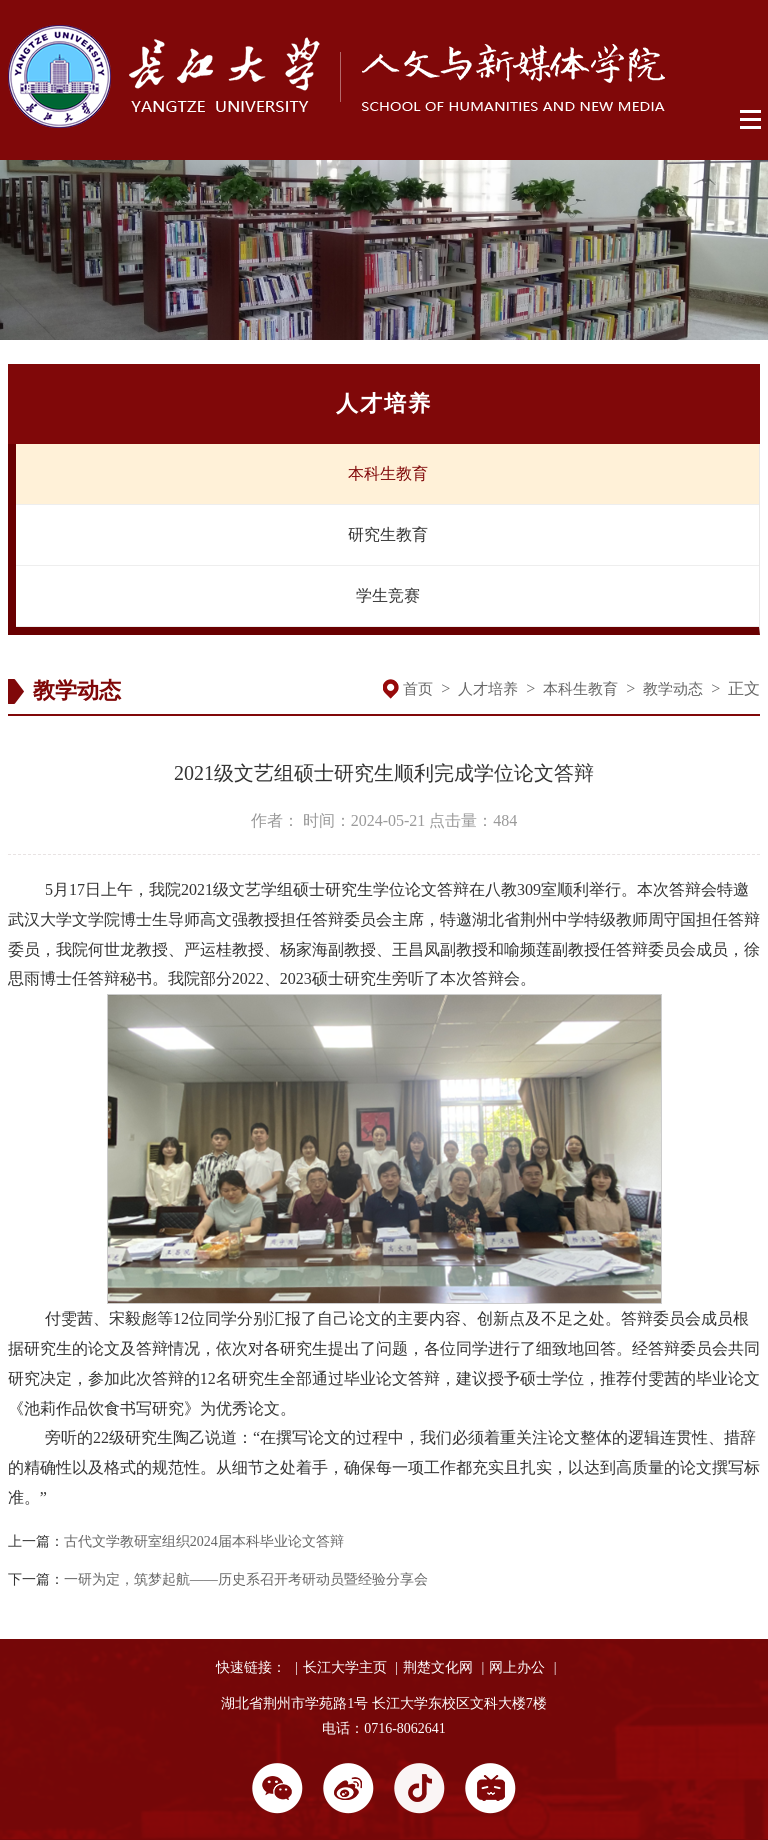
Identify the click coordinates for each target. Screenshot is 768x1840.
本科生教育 (388, 473)
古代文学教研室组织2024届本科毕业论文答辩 (204, 1541)
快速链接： (251, 1667)
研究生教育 (388, 534)
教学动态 (673, 689)
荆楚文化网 (438, 1667)
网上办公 (517, 1667)
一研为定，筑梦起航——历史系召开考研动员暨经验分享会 (246, 1579)
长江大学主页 (345, 1667)
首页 (418, 689)
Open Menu (751, 120)
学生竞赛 (388, 595)
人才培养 (488, 689)
